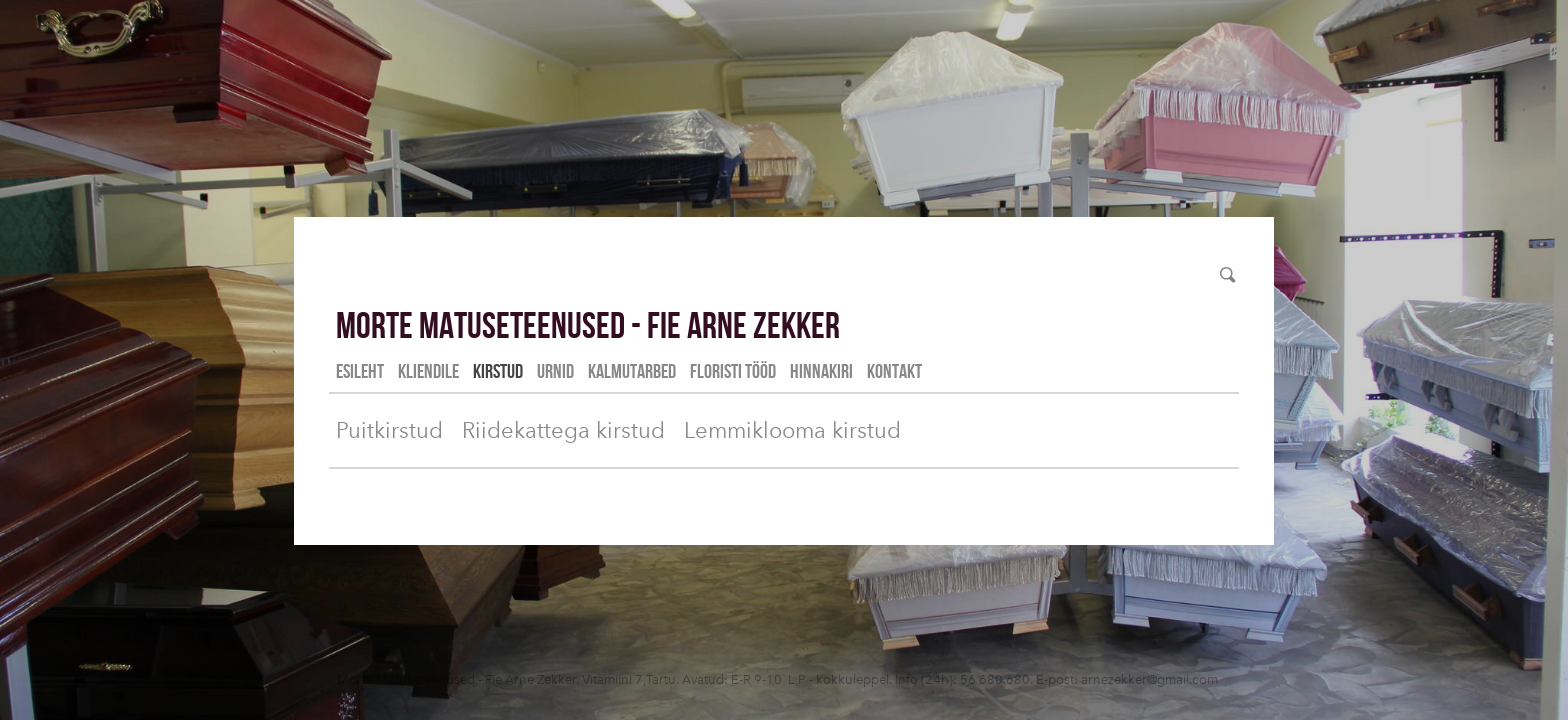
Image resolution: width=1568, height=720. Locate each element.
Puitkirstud (389, 430)
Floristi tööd (733, 371)
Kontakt (894, 371)
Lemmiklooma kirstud (792, 430)
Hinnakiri (821, 371)
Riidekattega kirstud (563, 430)
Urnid (555, 371)
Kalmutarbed (632, 371)
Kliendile (428, 371)
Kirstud (498, 371)
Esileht (360, 371)
